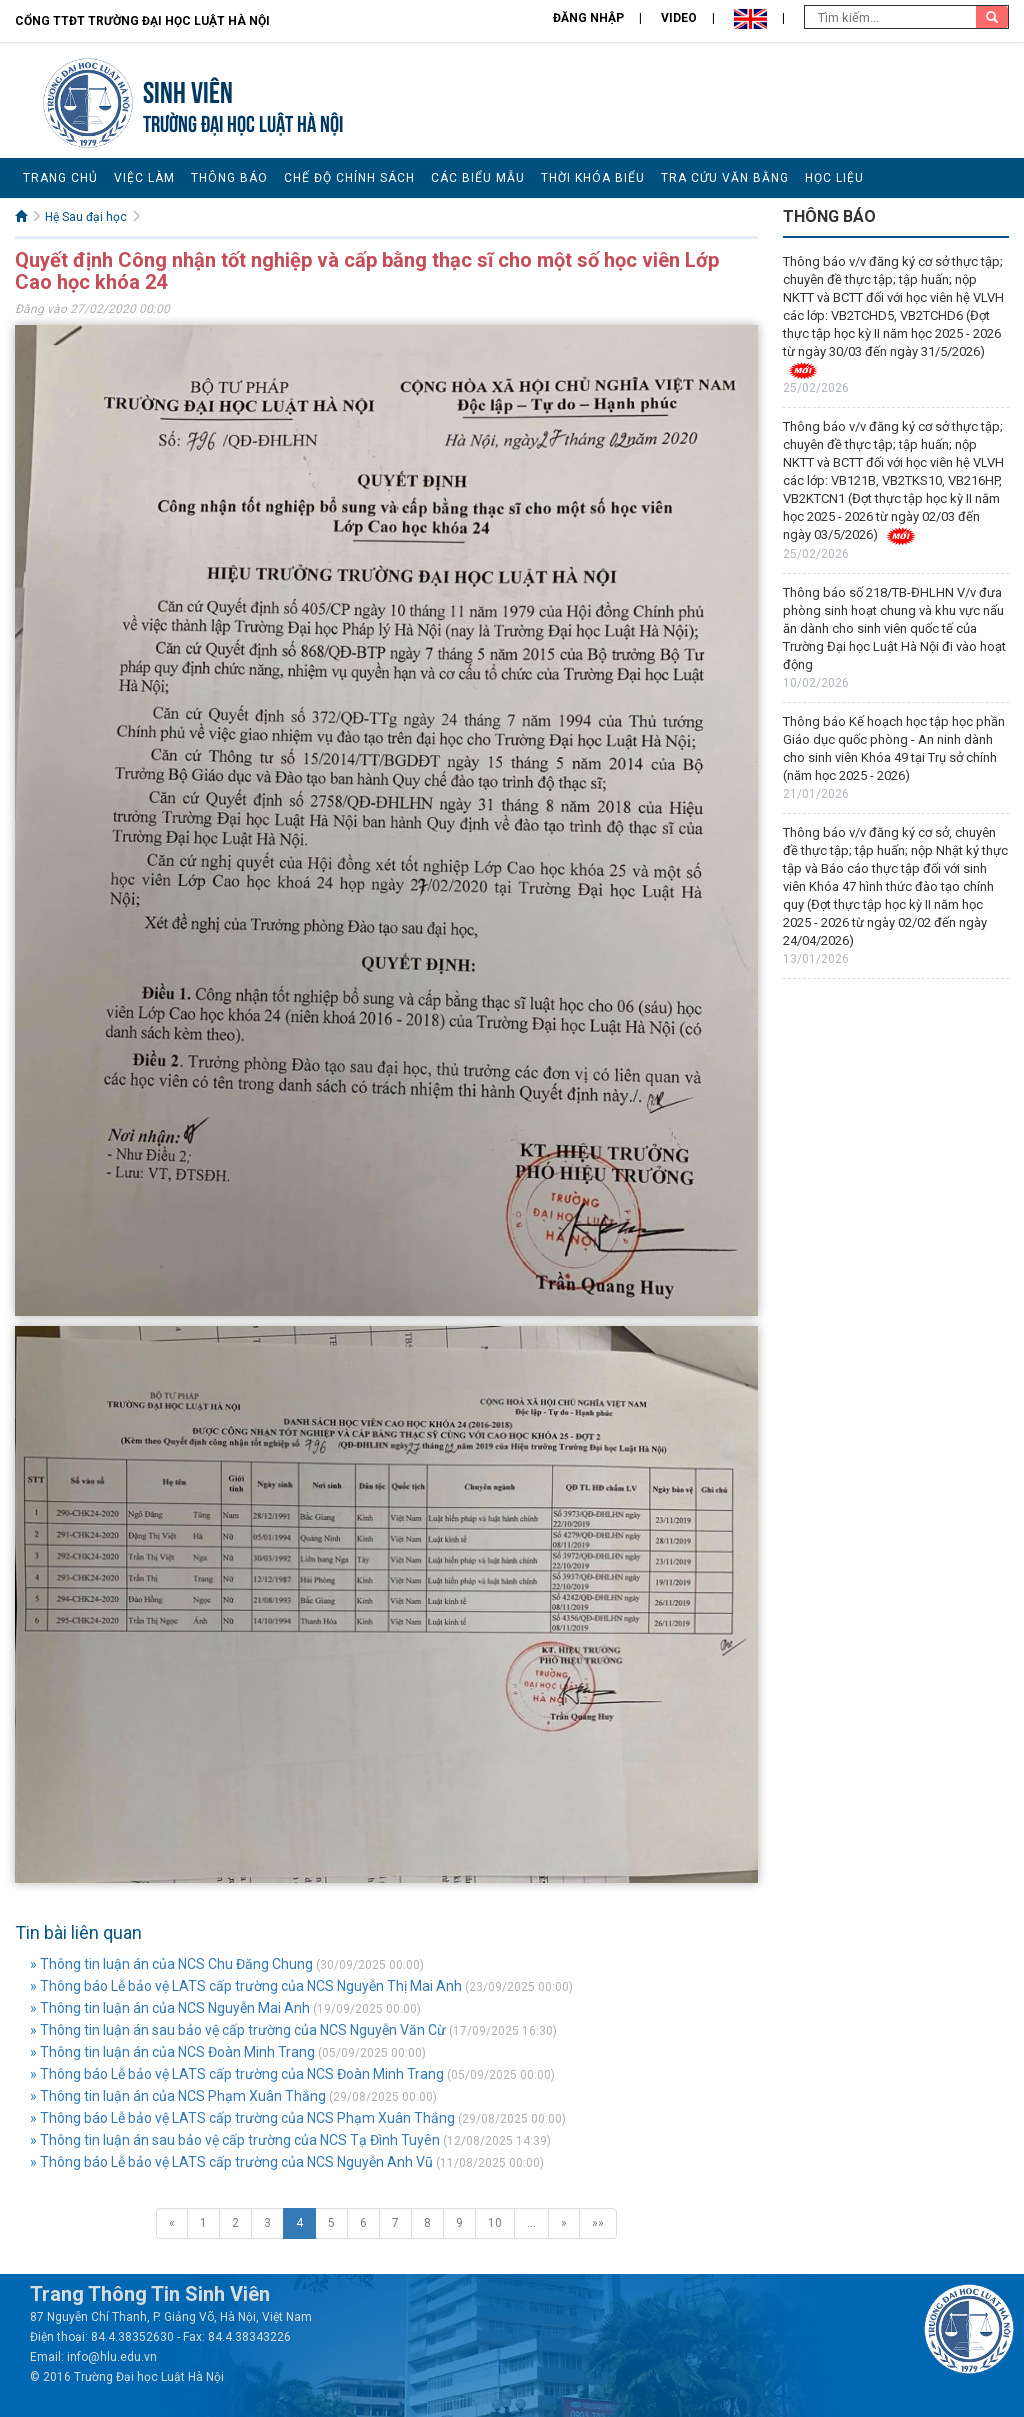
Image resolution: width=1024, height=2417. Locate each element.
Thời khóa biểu (593, 178)
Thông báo (229, 178)
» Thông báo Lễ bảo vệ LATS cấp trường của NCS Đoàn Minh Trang (237, 2074)
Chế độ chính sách (349, 178)
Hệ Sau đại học (86, 217)
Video (679, 18)
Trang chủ (60, 178)
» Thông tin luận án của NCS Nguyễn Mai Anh (170, 2008)
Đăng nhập (588, 18)
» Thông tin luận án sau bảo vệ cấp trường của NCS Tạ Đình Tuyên (235, 2140)
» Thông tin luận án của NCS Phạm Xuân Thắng (178, 2096)
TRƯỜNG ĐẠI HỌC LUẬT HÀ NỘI (243, 121)
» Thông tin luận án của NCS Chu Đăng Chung (171, 1964)
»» (598, 2223)
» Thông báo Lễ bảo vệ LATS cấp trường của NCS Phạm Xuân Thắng (242, 2118)
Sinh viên (188, 89)
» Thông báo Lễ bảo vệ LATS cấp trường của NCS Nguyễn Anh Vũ (231, 2162)
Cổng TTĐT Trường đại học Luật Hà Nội (142, 21)
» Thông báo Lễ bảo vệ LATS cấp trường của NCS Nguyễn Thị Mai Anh (246, 1986)
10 (495, 2223)
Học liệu (834, 178)
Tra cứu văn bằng (725, 178)
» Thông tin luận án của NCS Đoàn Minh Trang (172, 2052)
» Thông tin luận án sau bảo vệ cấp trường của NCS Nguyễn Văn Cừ (238, 2030)
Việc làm (144, 178)
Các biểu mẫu (478, 178)
